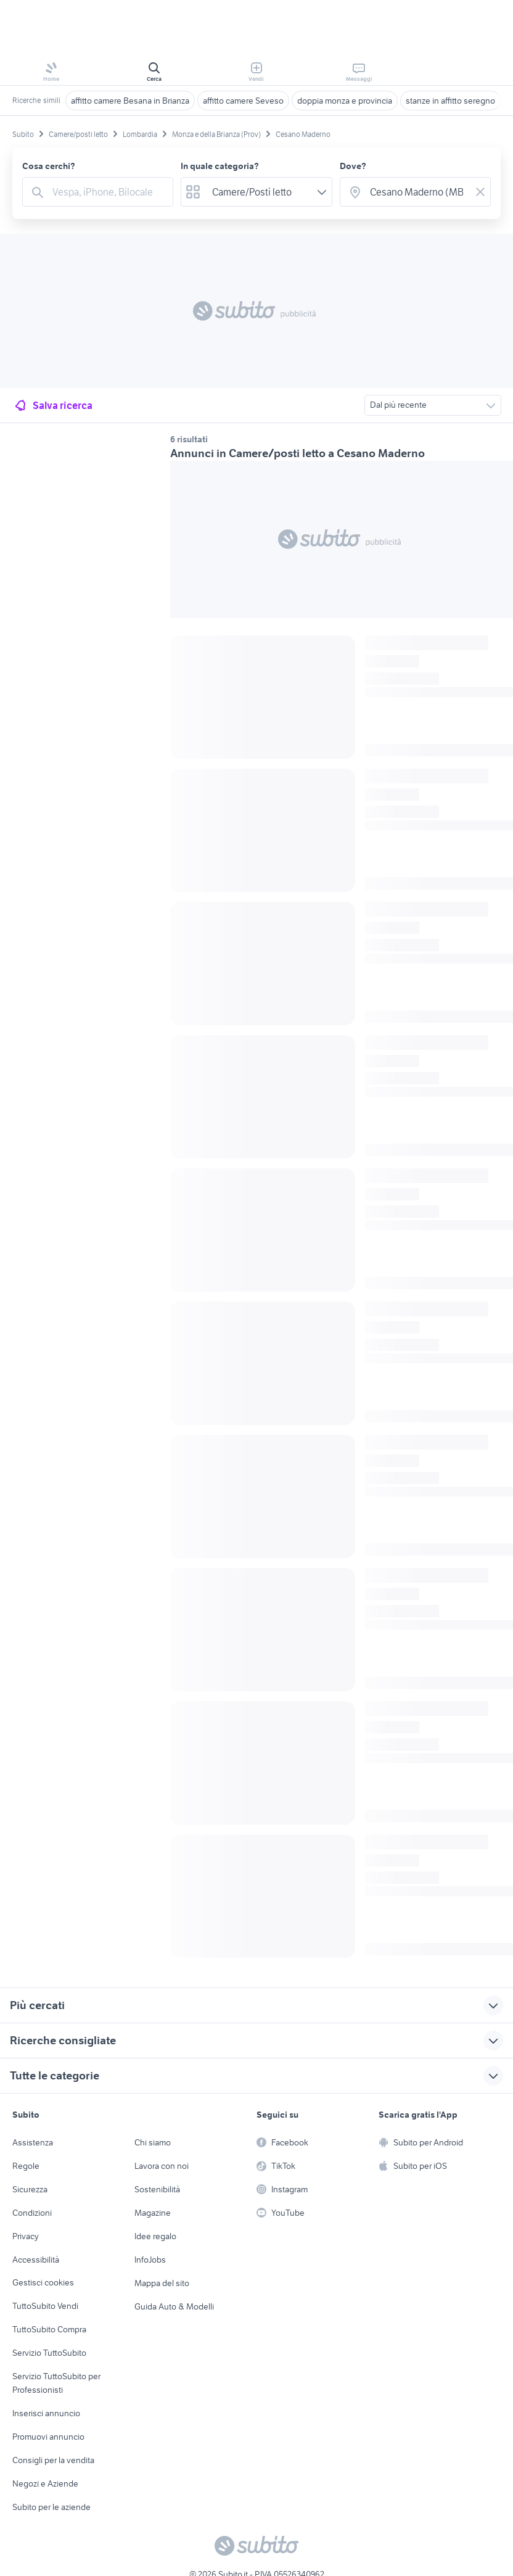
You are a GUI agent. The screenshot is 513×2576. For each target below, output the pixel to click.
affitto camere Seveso (243, 100)
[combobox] (109, 192)
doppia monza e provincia (344, 100)
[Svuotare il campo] (480, 192)
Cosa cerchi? (48, 165)
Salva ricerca (52, 405)
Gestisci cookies (43, 2282)
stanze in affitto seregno (450, 100)
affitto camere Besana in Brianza (130, 100)
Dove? (353, 165)
